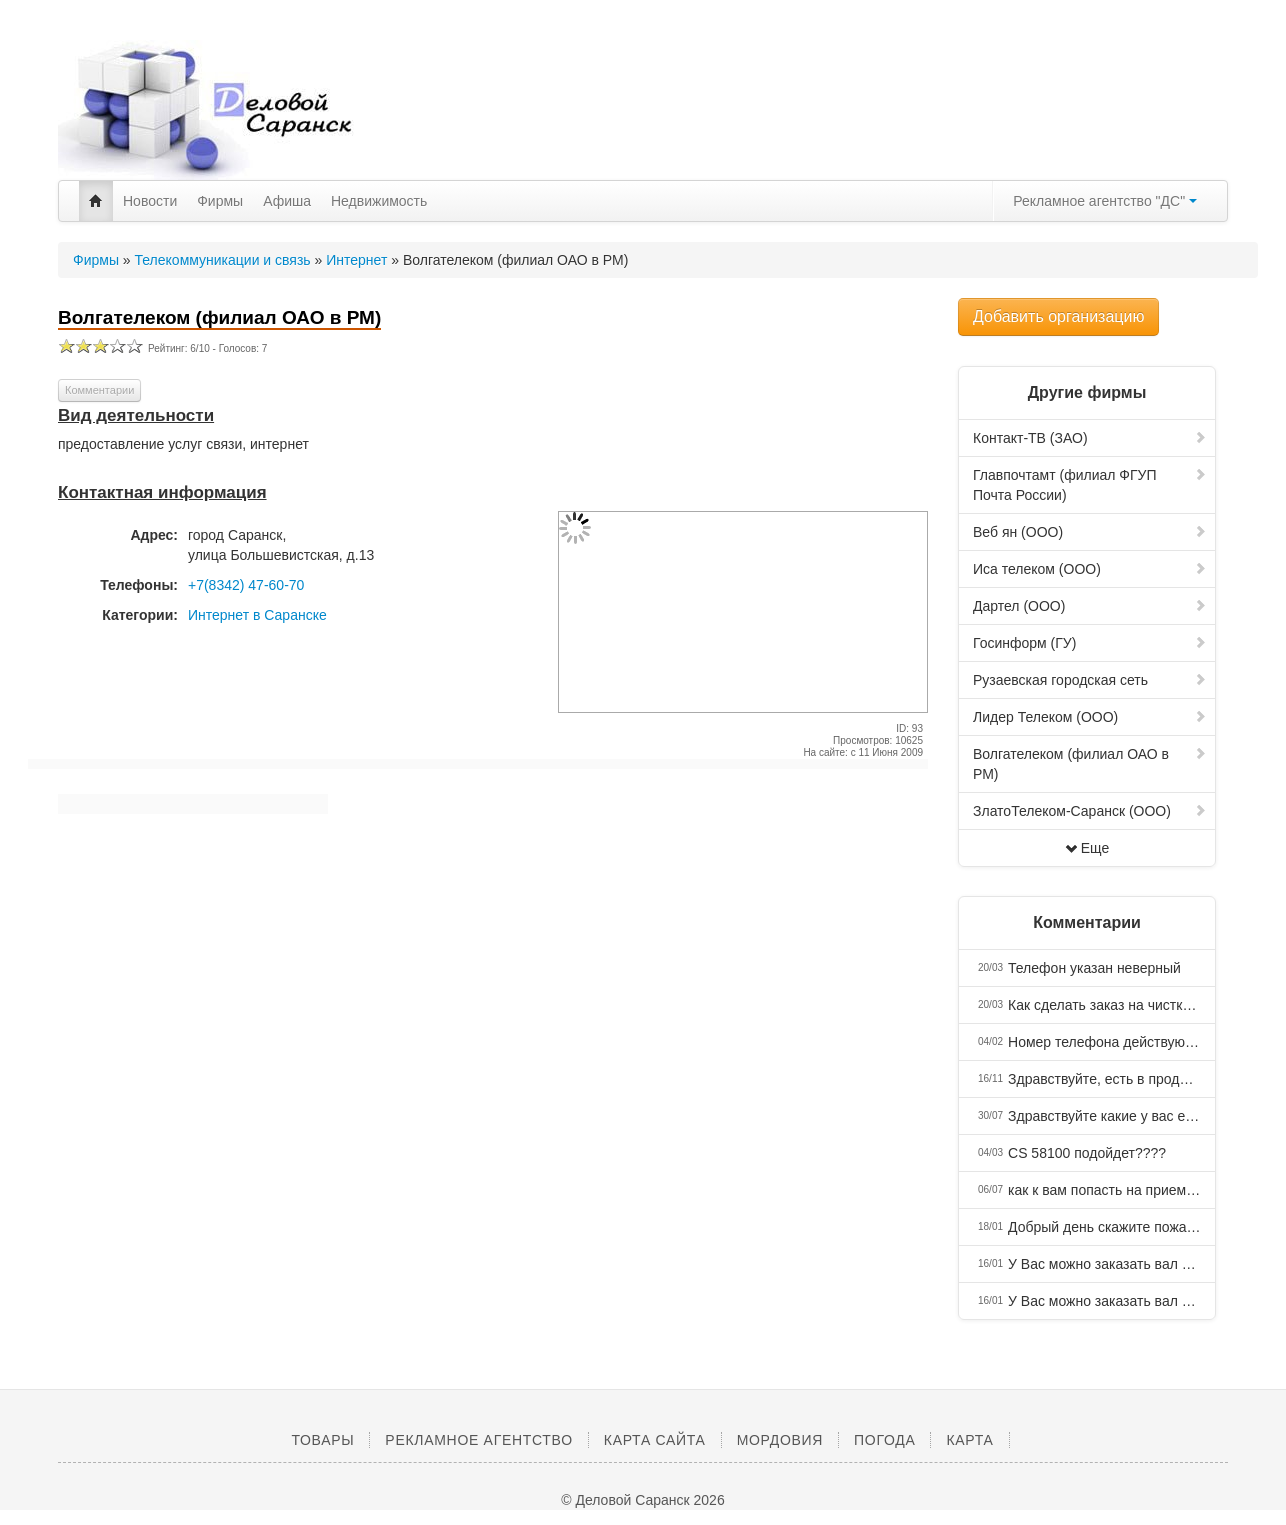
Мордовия (780, 1440)
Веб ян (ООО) (1090, 532)
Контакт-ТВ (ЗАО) (1090, 438)
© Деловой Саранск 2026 (642, 1500)
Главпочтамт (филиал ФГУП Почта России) (1090, 485)
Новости (150, 201)
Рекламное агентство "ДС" (1105, 201)
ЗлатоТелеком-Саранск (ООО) (1090, 811)
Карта (969, 1440)
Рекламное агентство (478, 1440)
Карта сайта (655, 1440)
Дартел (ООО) (1090, 606)
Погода (884, 1440)
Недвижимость (379, 201)
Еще (1087, 848)
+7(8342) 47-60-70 (246, 585)
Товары (322, 1440)
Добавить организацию (1058, 316)
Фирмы (220, 201)
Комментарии (99, 390)
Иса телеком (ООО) (1090, 569)
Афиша (287, 201)
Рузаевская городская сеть (1090, 680)
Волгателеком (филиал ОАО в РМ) (1090, 764)
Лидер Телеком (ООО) (1090, 717)
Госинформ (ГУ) (1090, 643)
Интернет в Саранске (257, 615)
